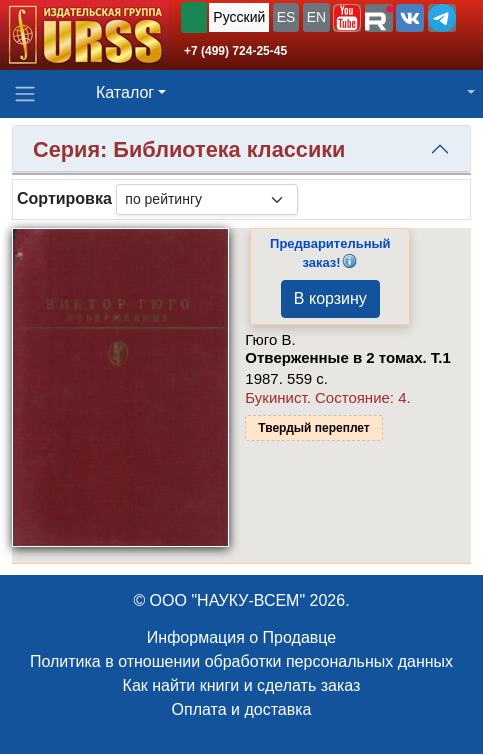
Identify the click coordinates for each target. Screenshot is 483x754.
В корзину (330, 298)
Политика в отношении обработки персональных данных (241, 661)
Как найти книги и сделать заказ (242, 685)
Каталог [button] (125, 92)
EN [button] (316, 17)
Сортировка (64, 198)
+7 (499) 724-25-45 (235, 51)
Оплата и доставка (242, 709)
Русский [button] (239, 17)
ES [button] (286, 17)
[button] (347, 18)
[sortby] (207, 199)
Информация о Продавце (241, 637)
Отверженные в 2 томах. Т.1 (347, 357)
